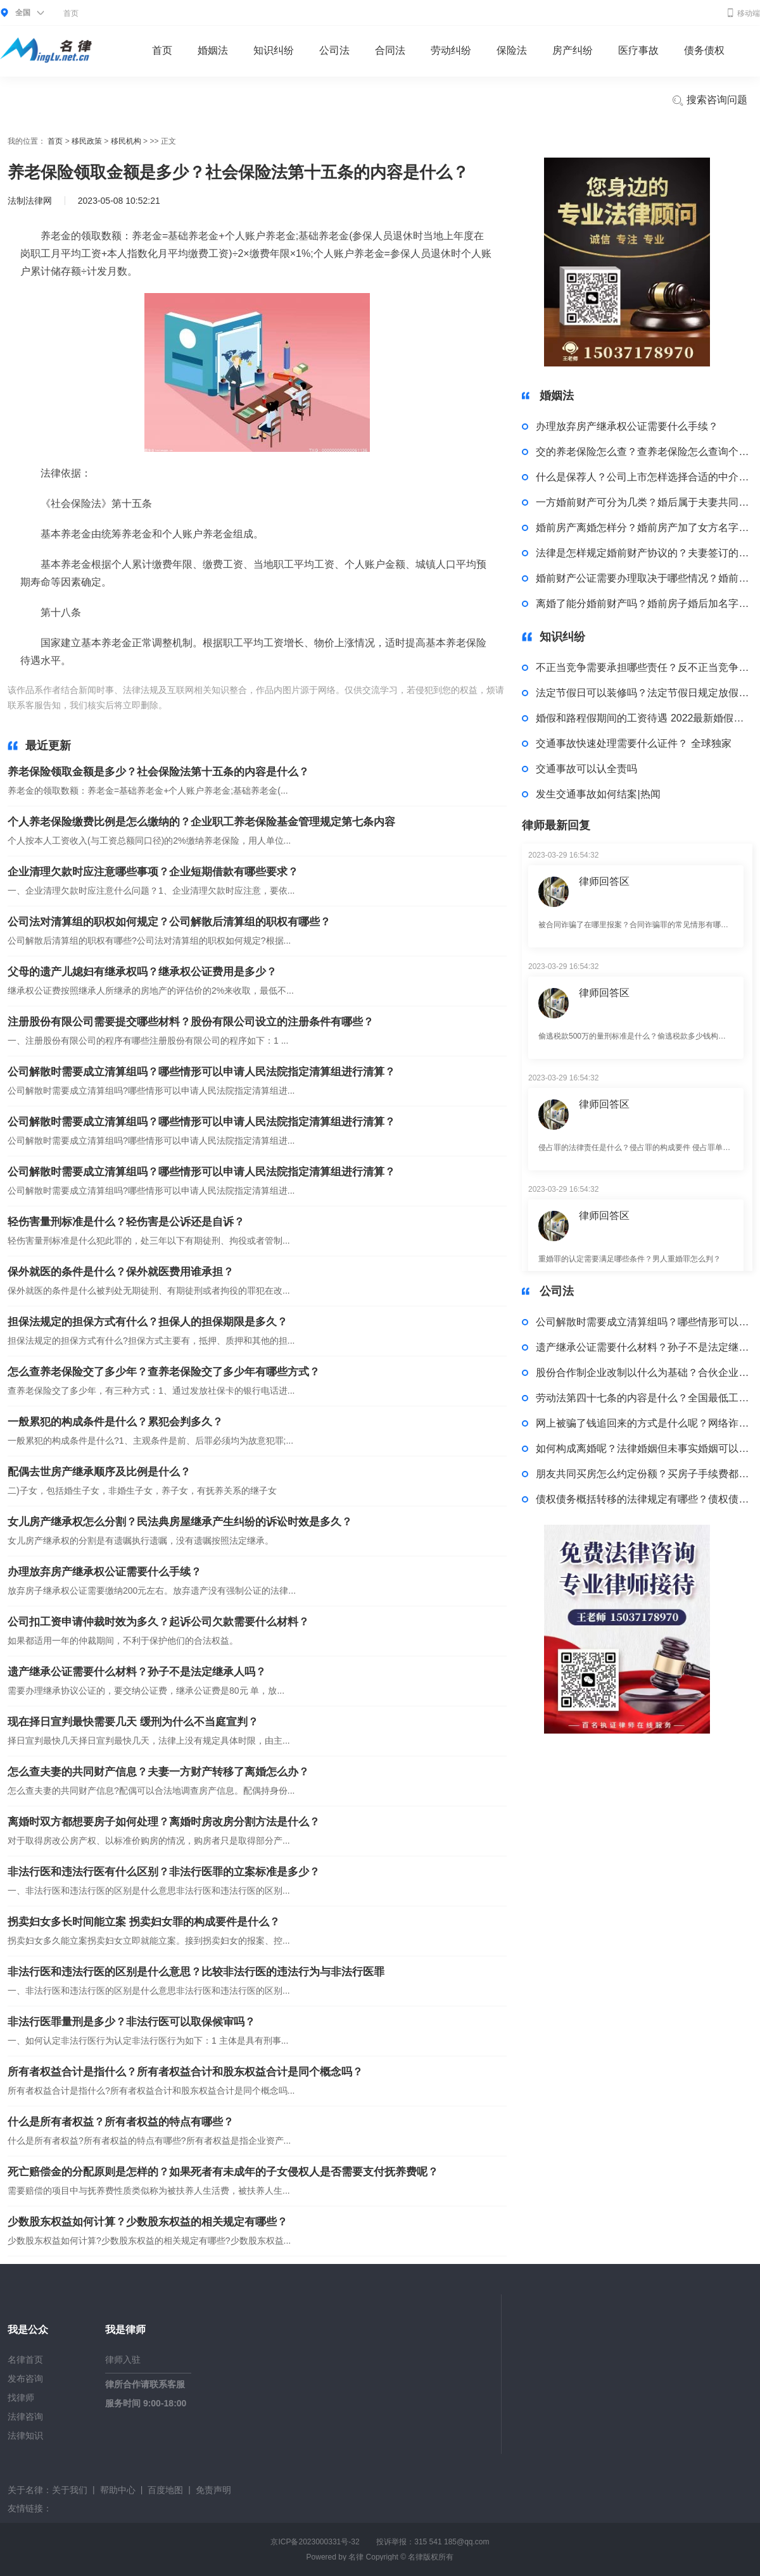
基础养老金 (259, 705)
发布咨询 (25, 2378)
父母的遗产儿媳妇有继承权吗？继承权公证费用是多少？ (142, 972)
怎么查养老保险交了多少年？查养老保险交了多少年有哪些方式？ (164, 1372)
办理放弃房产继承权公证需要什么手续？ (104, 1572)
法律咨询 (25, 2416)
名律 (356, 2557)
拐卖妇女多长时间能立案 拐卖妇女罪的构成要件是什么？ (144, 1922)
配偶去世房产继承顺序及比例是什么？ (99, 1472)
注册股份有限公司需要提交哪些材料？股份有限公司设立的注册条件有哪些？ (191, 1022)
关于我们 (69, 2490)
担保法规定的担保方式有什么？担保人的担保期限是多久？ (148, 1322)
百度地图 (165, 2490)
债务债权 (704, 50)
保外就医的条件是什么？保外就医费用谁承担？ (121, 1272)
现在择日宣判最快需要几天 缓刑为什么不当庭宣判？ (133, 1722)
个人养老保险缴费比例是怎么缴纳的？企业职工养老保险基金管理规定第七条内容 (201, 822)
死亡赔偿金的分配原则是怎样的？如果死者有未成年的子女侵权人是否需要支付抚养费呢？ (223, 2172)
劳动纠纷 (451, 50)
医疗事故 (638, 50)
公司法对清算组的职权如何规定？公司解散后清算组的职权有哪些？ (169, 922)
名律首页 (25, 2359)
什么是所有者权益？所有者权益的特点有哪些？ (121, 2122)
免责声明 (213, 2490)
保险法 (512, 50)
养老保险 (216, 705)
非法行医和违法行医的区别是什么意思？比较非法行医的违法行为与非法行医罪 (196, 1972)
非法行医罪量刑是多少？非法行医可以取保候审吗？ (131, 2022)
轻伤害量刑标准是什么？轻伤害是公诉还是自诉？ (126, 1222)
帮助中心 (118, 2490)
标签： (183, 705)
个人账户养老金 (315, 705)
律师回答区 (604, 881)
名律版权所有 (430, 2557)
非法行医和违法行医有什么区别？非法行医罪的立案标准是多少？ (164, 1872)
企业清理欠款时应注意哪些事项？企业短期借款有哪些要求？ (153, 872)
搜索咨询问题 (709, 100)
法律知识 (25, 2435)
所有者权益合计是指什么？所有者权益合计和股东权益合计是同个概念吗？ (185, 2072)
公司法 (334, 50)
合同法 (390, 50)
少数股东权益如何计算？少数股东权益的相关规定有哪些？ (148, 2222)
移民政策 (87, 141)
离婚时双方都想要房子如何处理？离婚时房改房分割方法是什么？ (164, 1822)
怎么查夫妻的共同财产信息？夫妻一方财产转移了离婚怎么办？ (158, 1772)
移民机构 (126, 141)
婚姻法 (213, 50)
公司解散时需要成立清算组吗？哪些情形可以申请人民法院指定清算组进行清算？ (201, 1072)
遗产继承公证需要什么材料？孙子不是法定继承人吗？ (137, 1672)
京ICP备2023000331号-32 (314, 2541)
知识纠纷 (273, 50)
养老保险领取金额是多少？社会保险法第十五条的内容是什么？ (158, 772)
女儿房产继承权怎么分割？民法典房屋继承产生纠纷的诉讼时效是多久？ (180, 1522)
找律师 (21, 2397)
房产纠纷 (572, 50)
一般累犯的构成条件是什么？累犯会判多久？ (115, 1422)
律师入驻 (123, 2359)
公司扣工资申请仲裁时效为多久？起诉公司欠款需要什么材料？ (158, 1622)
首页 (71, 13)
